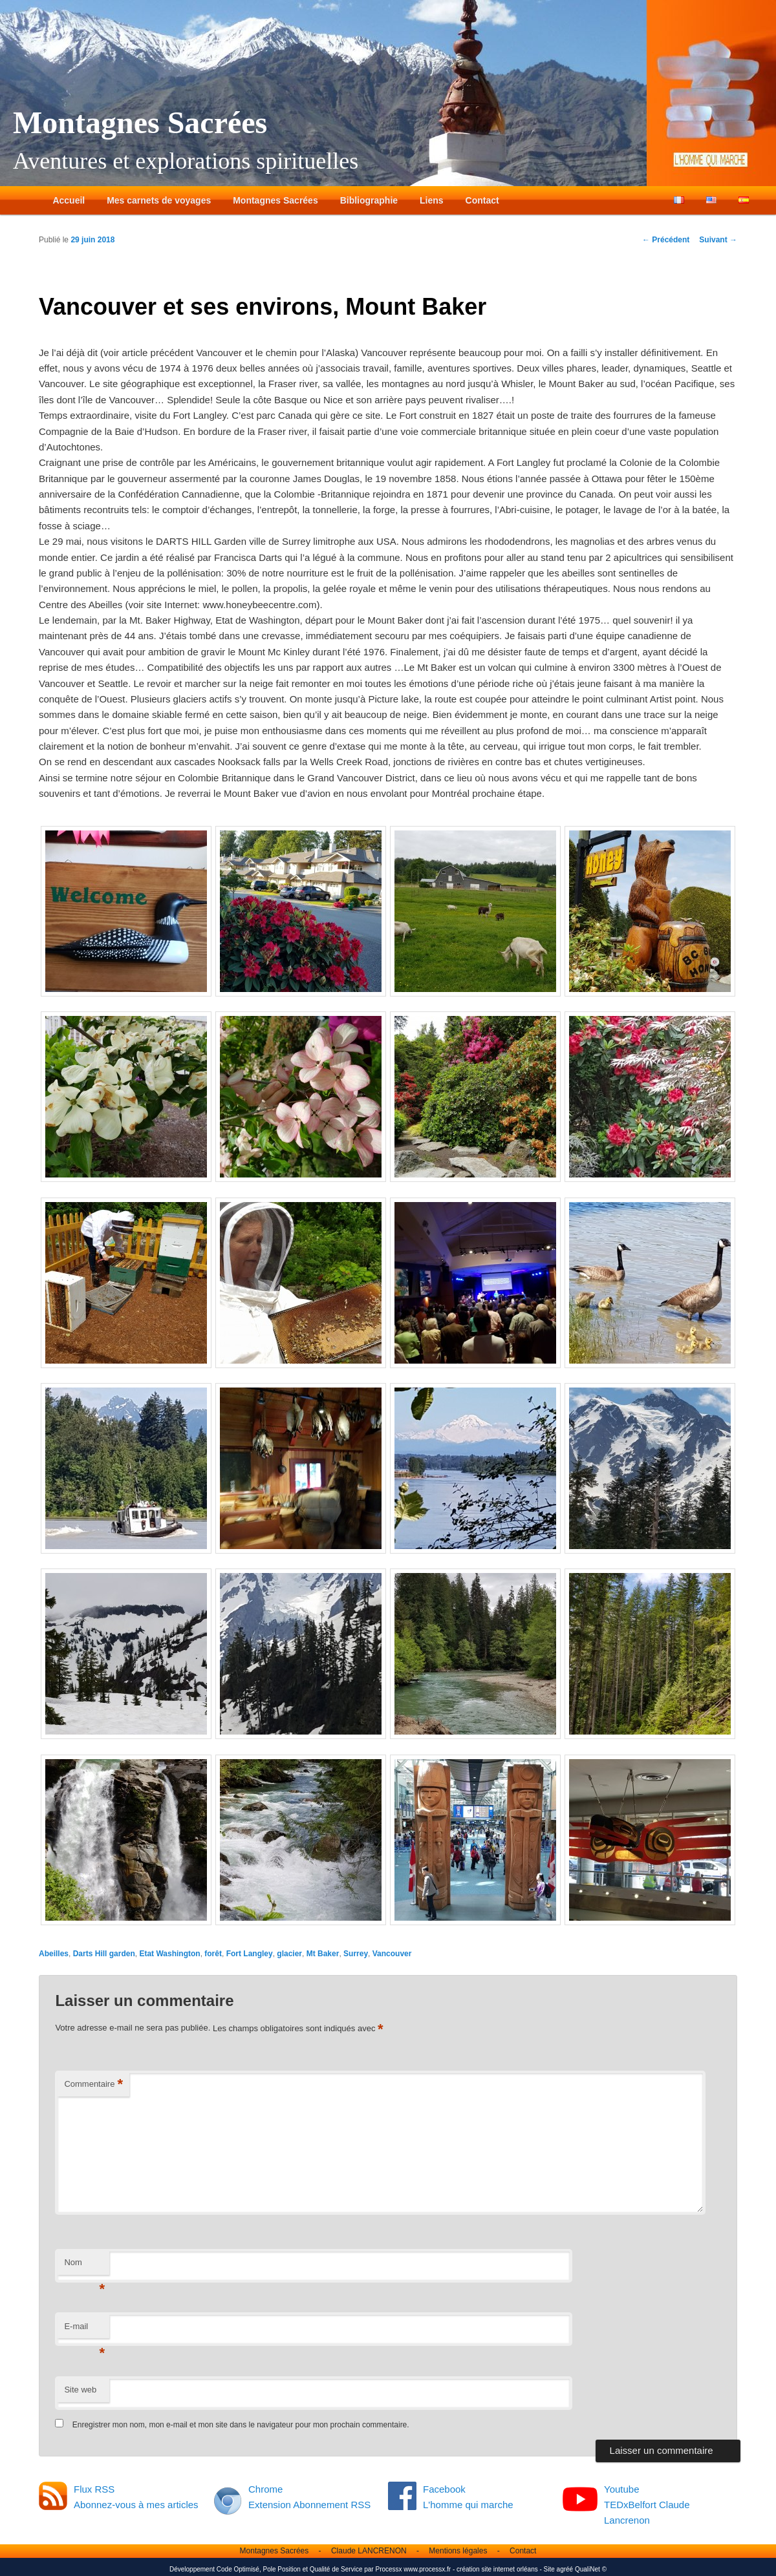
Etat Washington (169, 1953)
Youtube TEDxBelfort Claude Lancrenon (647, 2505)
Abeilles (54, 1953)
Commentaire (93, 2084)
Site (549, 2569)
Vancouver (392, 1953)
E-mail (84, 2330)
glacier (289, 1953)
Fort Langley (249, 1953)
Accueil (68, 200)
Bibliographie (369, 200)
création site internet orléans (497, 2569)
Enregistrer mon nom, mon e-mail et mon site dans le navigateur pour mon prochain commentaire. (240, 2424)
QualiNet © (591, 2569)
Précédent (665, 239)
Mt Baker (323, 1953)
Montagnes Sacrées (140, 122)
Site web (80, 2389)
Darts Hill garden (104, 1953)
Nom (84, 2266)
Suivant (718, 239)
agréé (565, 2569)
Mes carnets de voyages (159, 200)
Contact (482, 200)
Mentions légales (458, 2550)
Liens (432, 200)
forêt (213, 1953)
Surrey (355, 1953)
